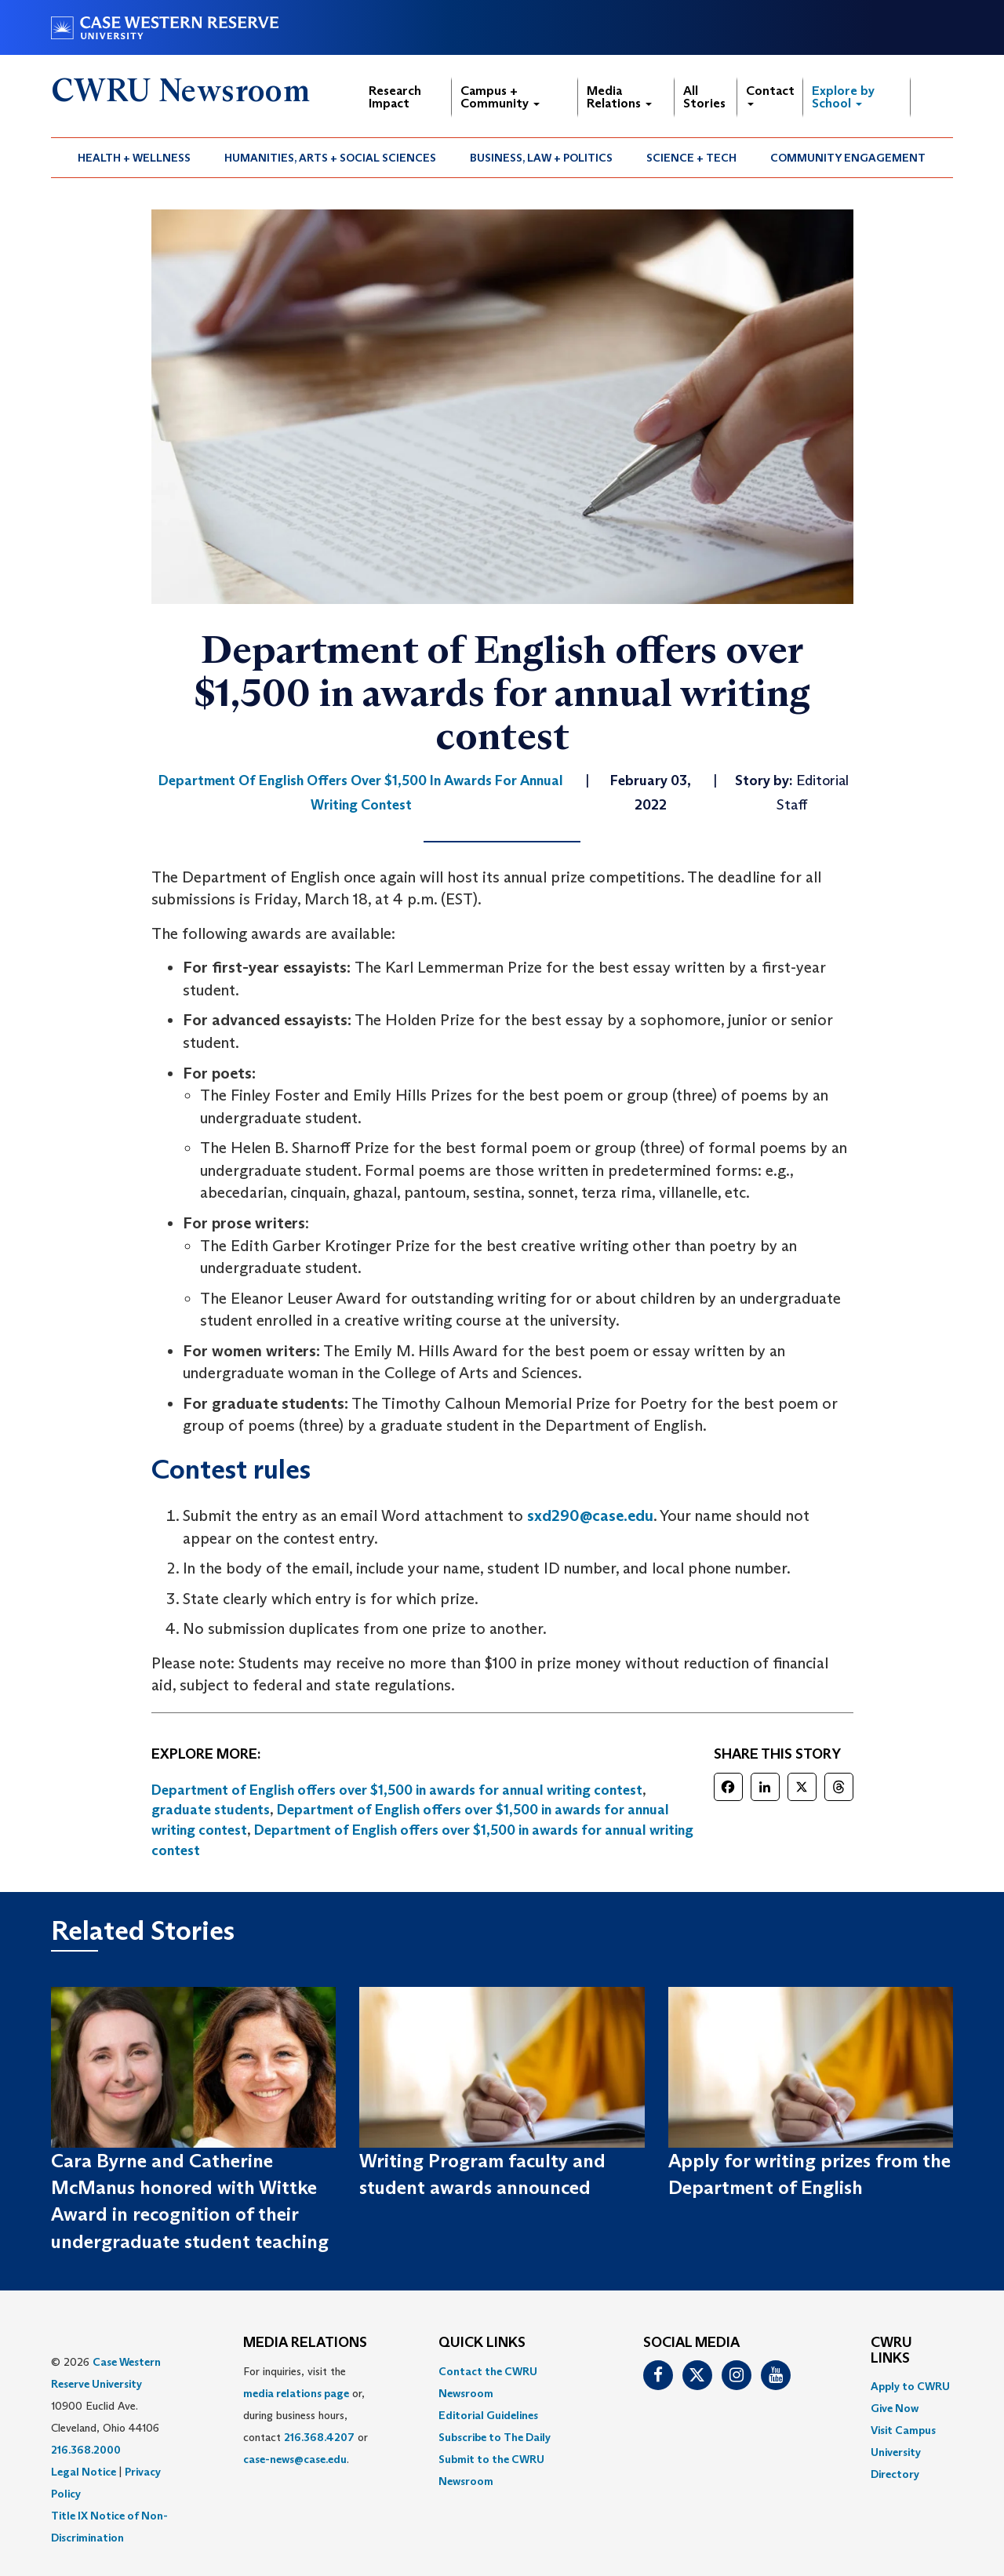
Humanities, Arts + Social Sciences (330, 158)
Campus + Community (500, 97)
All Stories (704, 97)
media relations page (296, 2393)
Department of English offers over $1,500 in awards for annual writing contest (396, 1790)
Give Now (895, 2408)
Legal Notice (83, 2472)
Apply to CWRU (910, 2386)
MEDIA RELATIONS (305, 2343)
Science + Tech (691, 158)
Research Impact (395, 97)
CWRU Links (891, 2351)
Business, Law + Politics (541, 158)
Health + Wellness (134, 158)
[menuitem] (134, 157)
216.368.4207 (319, 2437)
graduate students (210, 1809)
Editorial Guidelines (488, 2415)
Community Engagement (848, 158)
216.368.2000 (86, 2450)
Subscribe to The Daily (494, 2437)
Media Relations (619, 97)
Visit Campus (903, 2430)
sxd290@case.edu (590, 1515)
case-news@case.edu (295, 2459)
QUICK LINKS (482, 2343)
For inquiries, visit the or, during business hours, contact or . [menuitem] (305, 2415)
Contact (770, 94)
